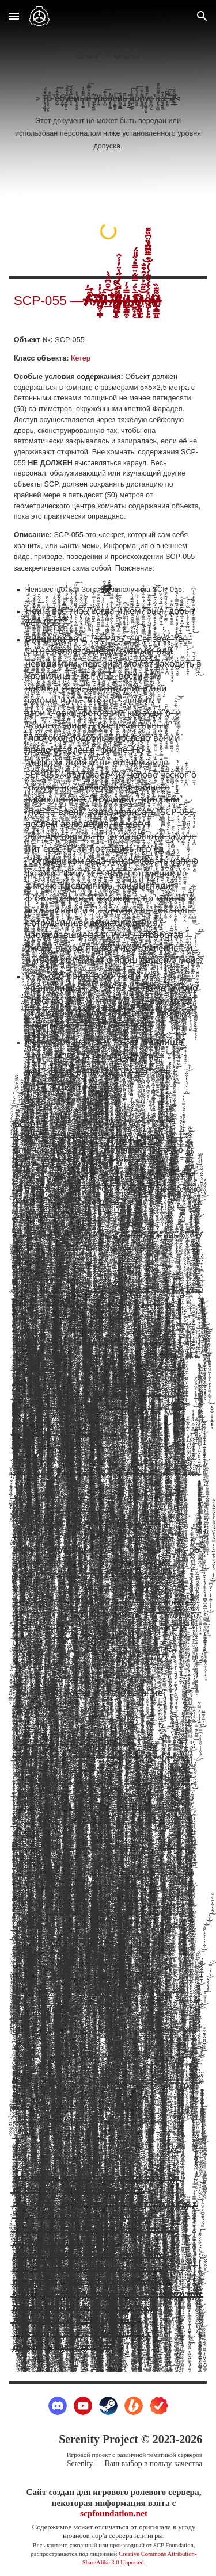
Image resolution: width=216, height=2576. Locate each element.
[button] (14, 16)
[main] (108, 97)
